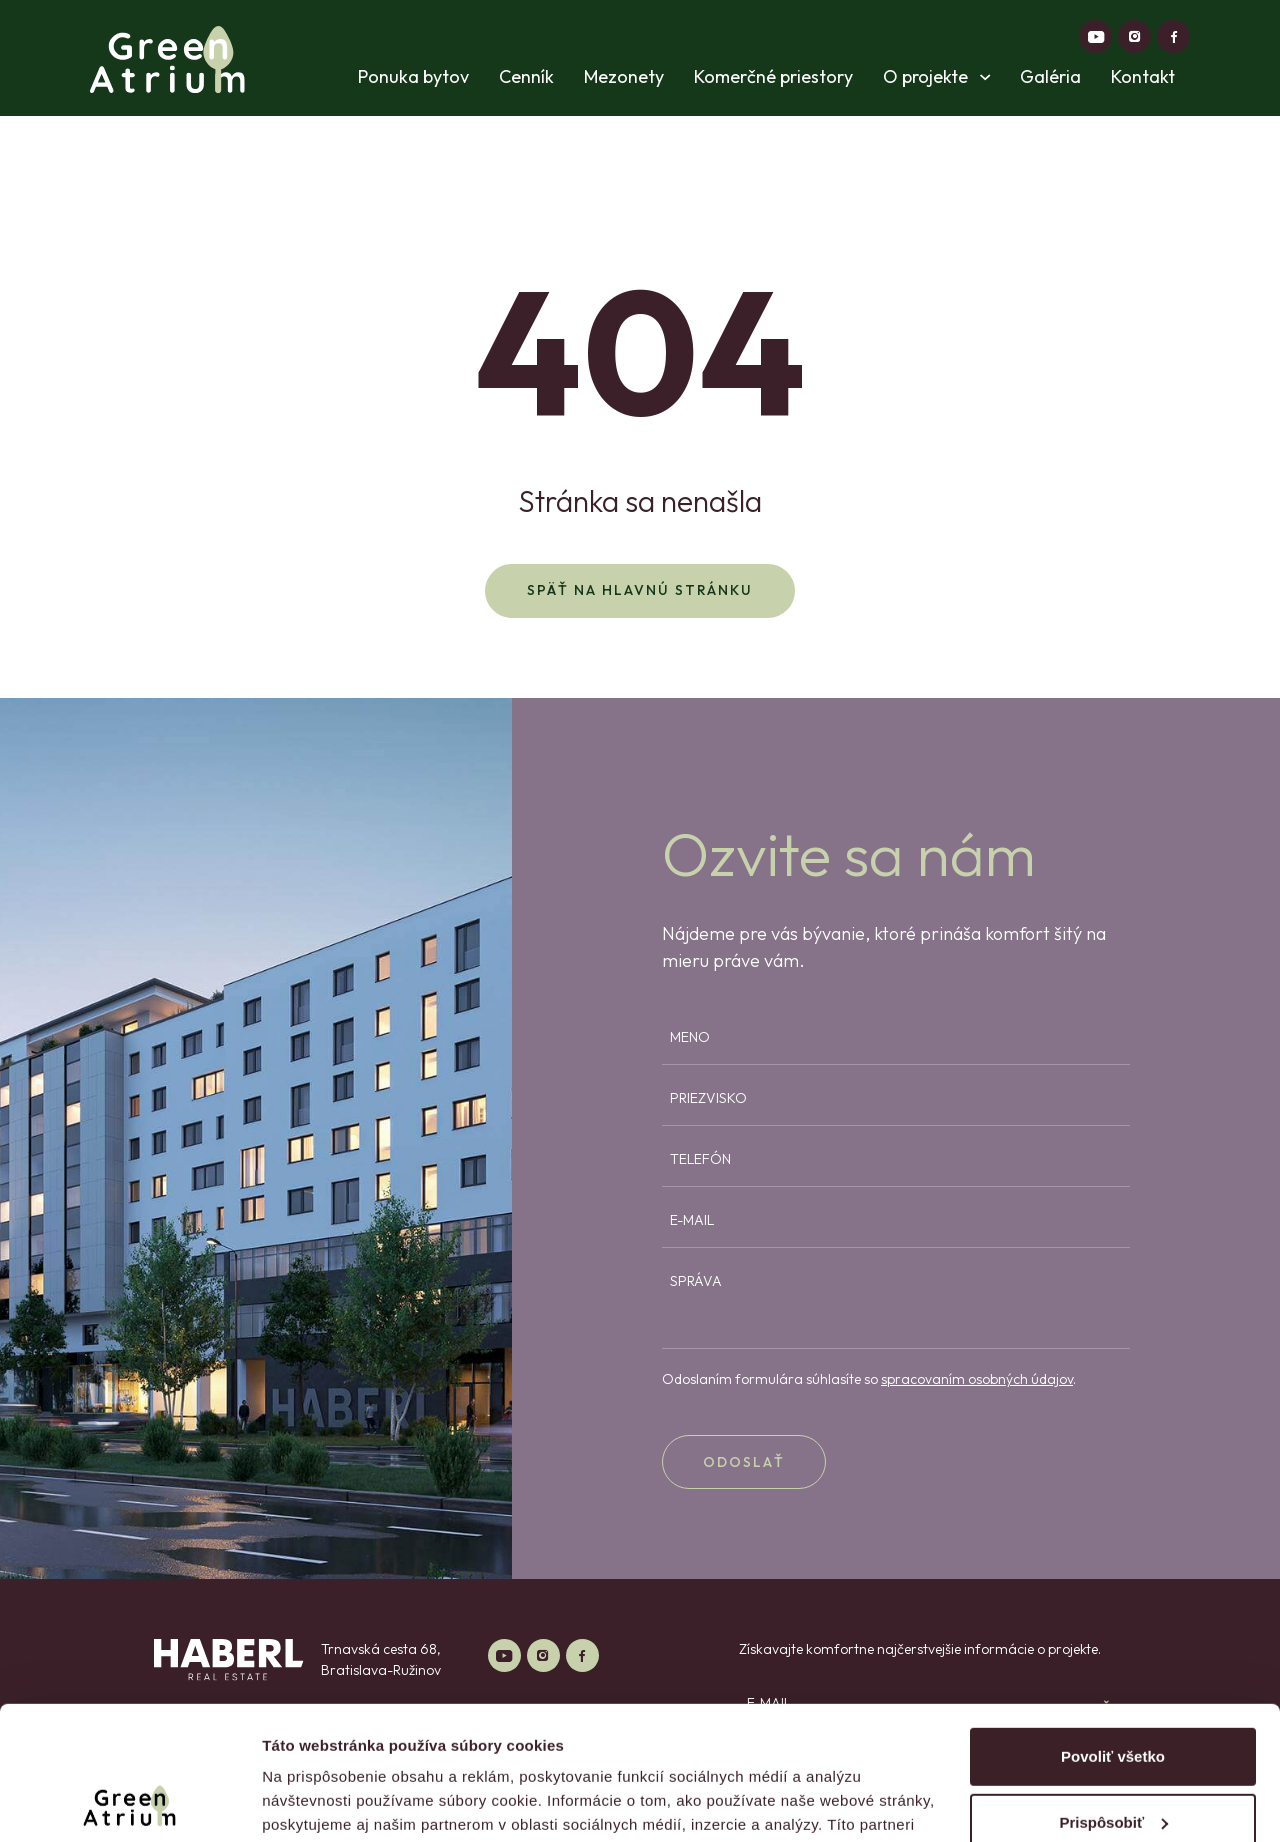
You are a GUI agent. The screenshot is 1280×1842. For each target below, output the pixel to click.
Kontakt (1143, 77)
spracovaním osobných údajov (977, 1379)
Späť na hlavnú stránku (640, 590)
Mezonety (624, 77)
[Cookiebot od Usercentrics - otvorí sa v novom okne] (129, 1803)
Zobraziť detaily (319, 1802)
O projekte (936, 77)
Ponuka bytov (413, 77)
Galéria (1050, 77)
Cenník (526, 77)
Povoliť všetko (1113, 1631)
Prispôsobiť (1113, 1696)
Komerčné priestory (773, 77)
